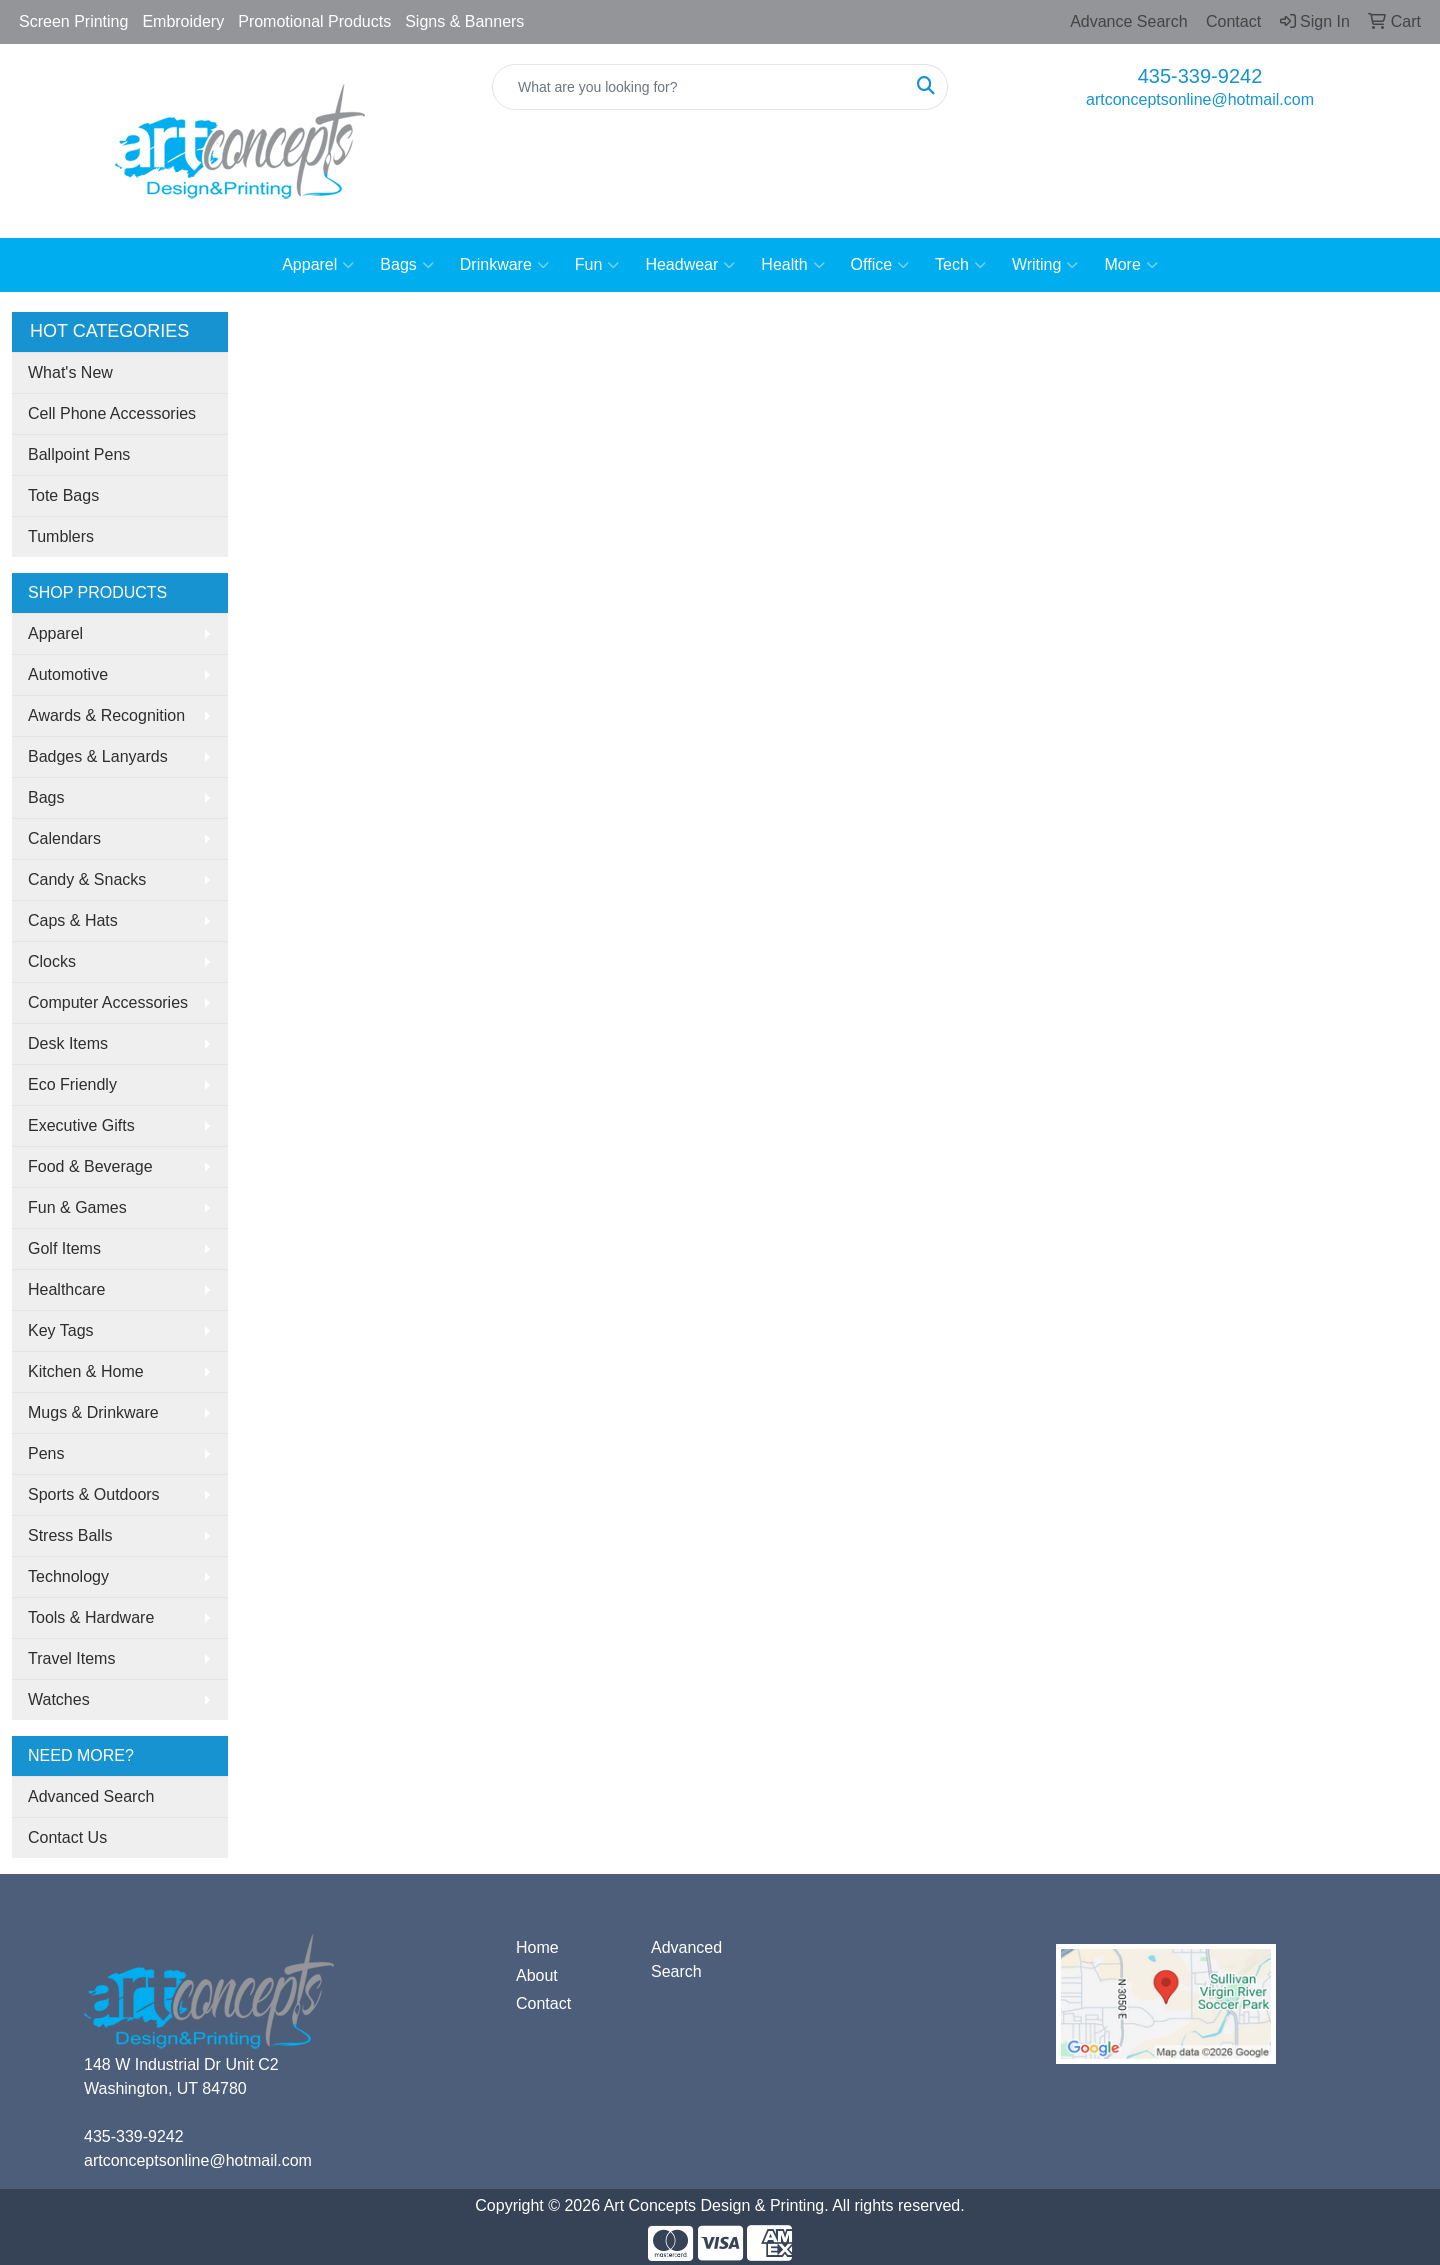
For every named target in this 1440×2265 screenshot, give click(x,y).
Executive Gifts (81, 1125)
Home (537, 1947)
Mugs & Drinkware (93, 1412)
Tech (960, 265)
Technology (68, 1576)
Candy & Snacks (87, 879)
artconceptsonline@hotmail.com (1200, 99)
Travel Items (71, 1658)
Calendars (64, 838)
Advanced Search (91, 1796)
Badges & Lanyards (98, 756)
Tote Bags (63, 495)
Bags (406, 265)
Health (792, 265)
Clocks (52, 961)
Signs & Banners (464, 21)
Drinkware (504, 265)
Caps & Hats (73, 920)
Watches (59, 1699)
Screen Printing (73, 21)
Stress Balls (70, 1535)
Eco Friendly (72, 1084)
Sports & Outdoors (94, 1494)
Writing (1045, 265)
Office (880, 265)
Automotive (68, 674)
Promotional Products (314, 21)
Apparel (318, 265)
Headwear (690, 265)
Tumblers (61, 536)
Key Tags (61, 1330)
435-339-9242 (1200, 76)
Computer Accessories (108, 1002)
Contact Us (67, 1837)
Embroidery (183, 21)
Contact (543, 2003)
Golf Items (64, 1248)
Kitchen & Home (86, 1371)
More (1130, 265)
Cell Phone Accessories (112, 413)
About (537, 1975)
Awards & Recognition (106, 715)
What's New (70, 372)
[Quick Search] (699, 87)
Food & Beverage (90, 1166)
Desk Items (68, 1043)
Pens (46, 1453)
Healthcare (66, 1289)
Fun (597, 265)
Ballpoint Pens (79, 454)
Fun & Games (77, 1207)
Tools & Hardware (91, 1617)
